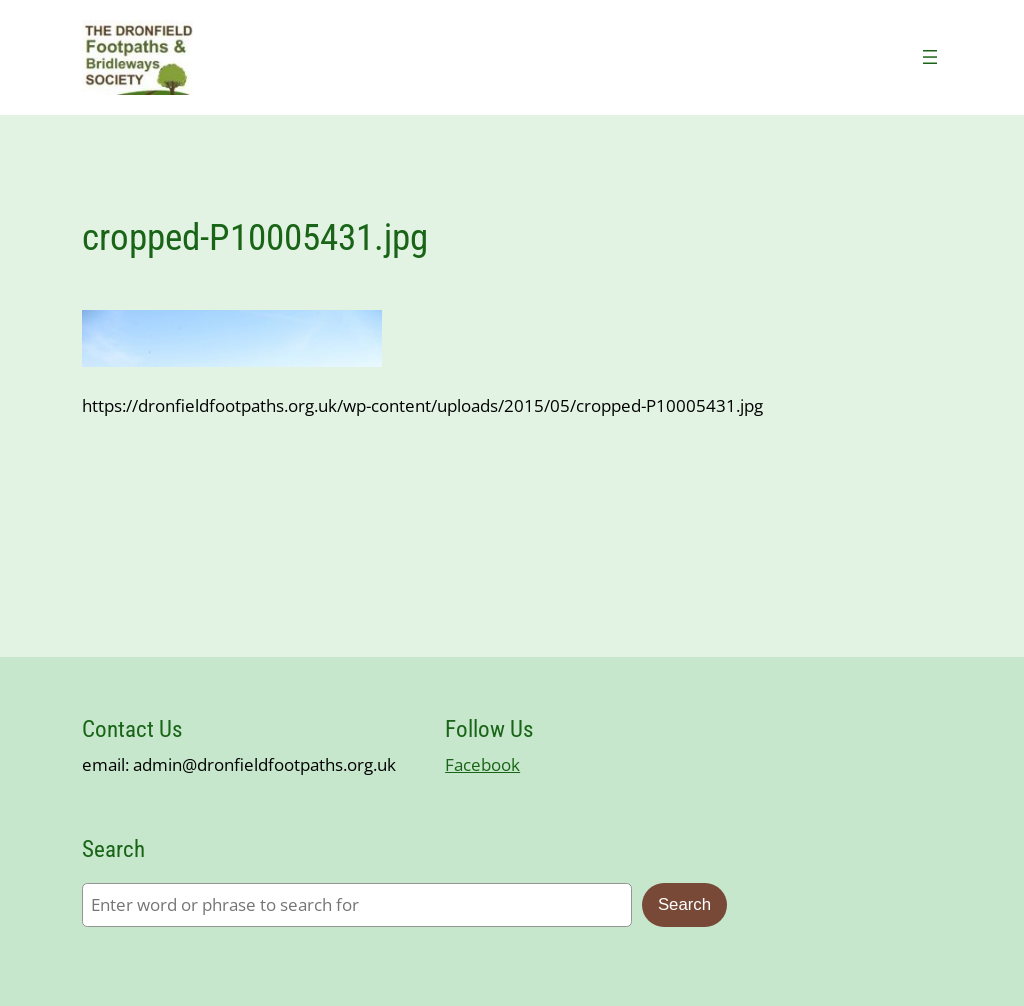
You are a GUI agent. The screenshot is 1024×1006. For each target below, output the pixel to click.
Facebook (482, 764)
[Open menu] (930, 57)
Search (684, 904)
